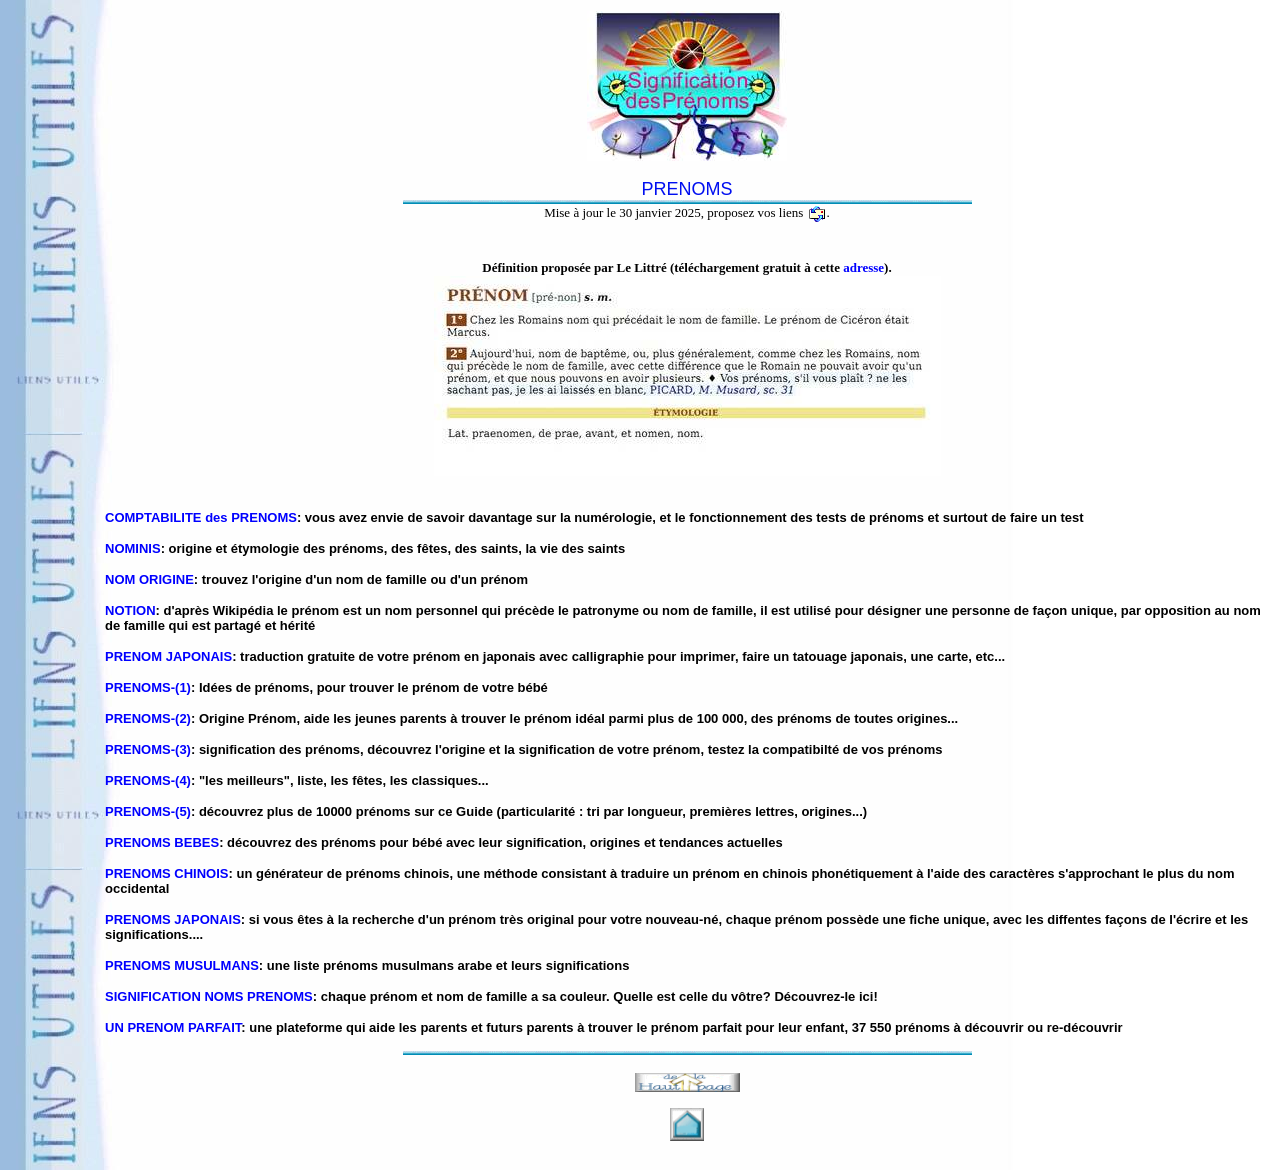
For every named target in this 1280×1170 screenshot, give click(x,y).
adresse (863, 267)
